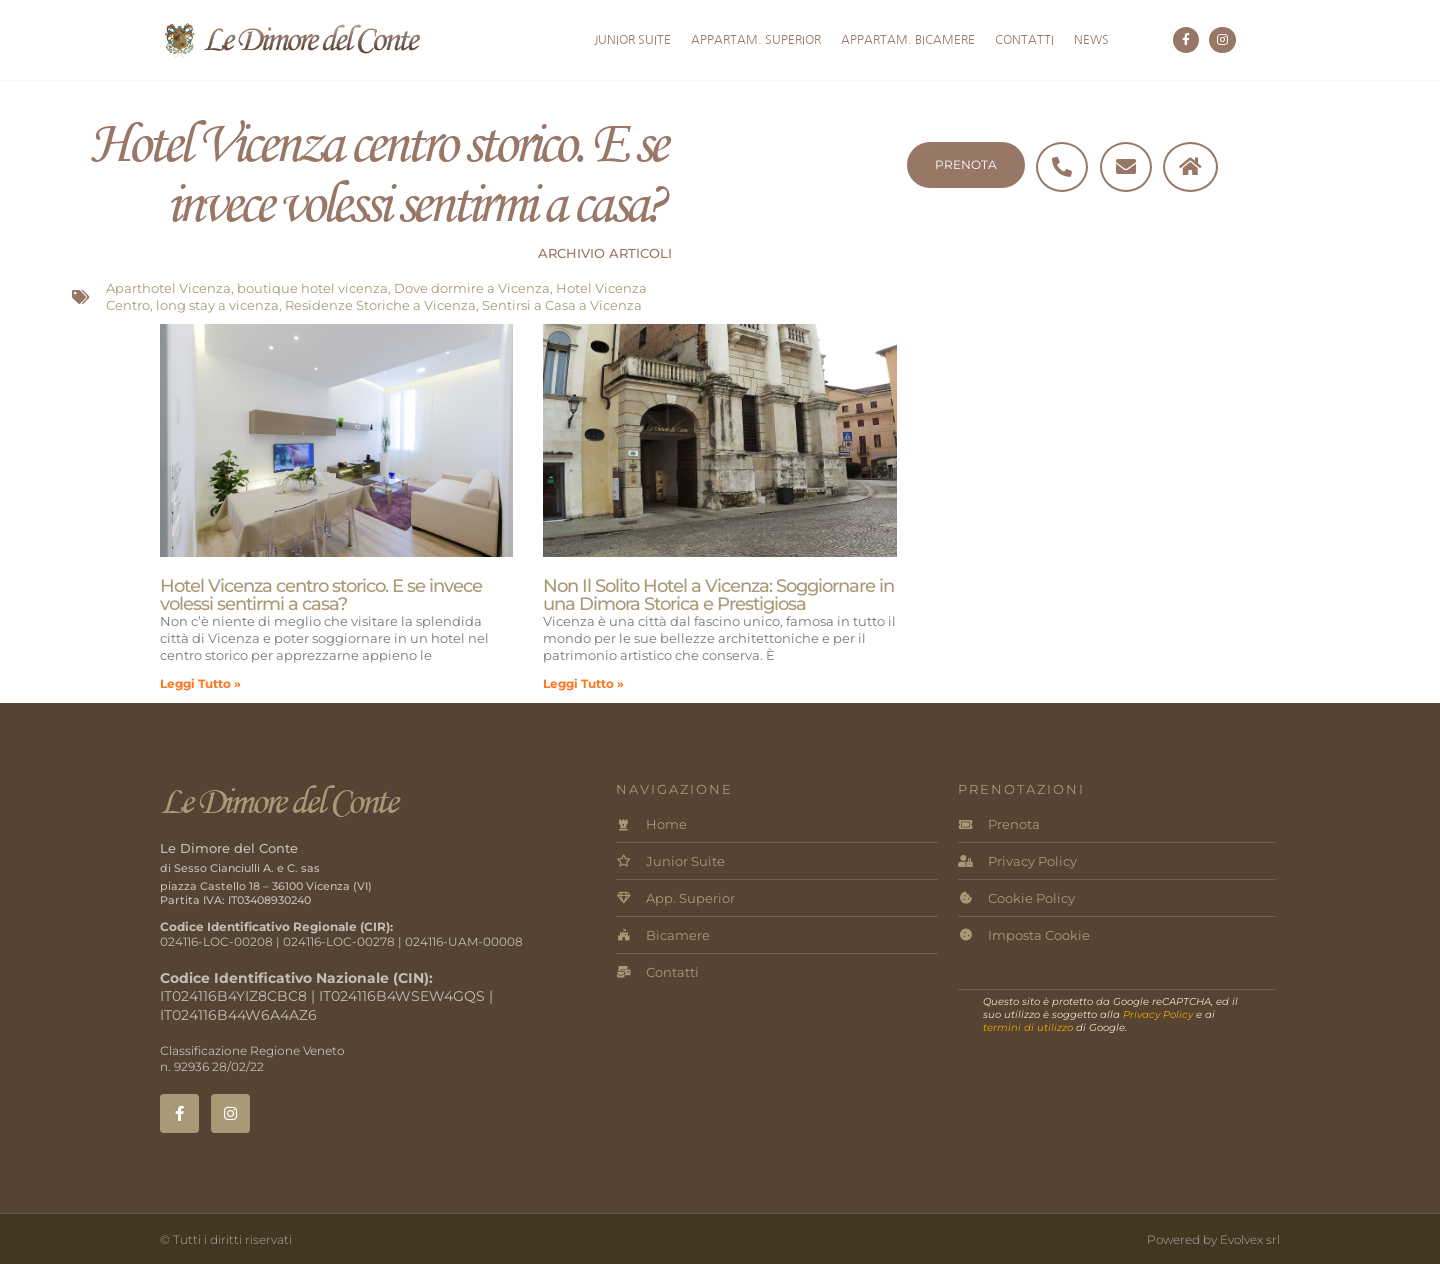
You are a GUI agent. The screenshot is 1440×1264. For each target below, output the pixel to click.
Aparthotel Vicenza (168, 288)
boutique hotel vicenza (312, 288)
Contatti (1024, 40)
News (1091, 40)
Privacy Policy (1158, 1014)
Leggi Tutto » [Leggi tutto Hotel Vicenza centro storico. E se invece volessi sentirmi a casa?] (200, 683)
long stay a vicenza (217, 305)
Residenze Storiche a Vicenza (380, 305)
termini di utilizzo (1028, 1027)
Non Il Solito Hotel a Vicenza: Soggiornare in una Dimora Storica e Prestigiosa (718, 595)
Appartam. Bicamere (908, 40)
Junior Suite (632, 40)
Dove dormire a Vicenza (472, 288)
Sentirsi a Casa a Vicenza (562, 305)
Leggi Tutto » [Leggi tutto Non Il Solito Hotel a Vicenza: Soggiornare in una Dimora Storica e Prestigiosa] (583, 683)
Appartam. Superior (756, 40)
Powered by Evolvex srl (1213, 1239)
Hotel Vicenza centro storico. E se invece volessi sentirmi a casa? (321, 595)
